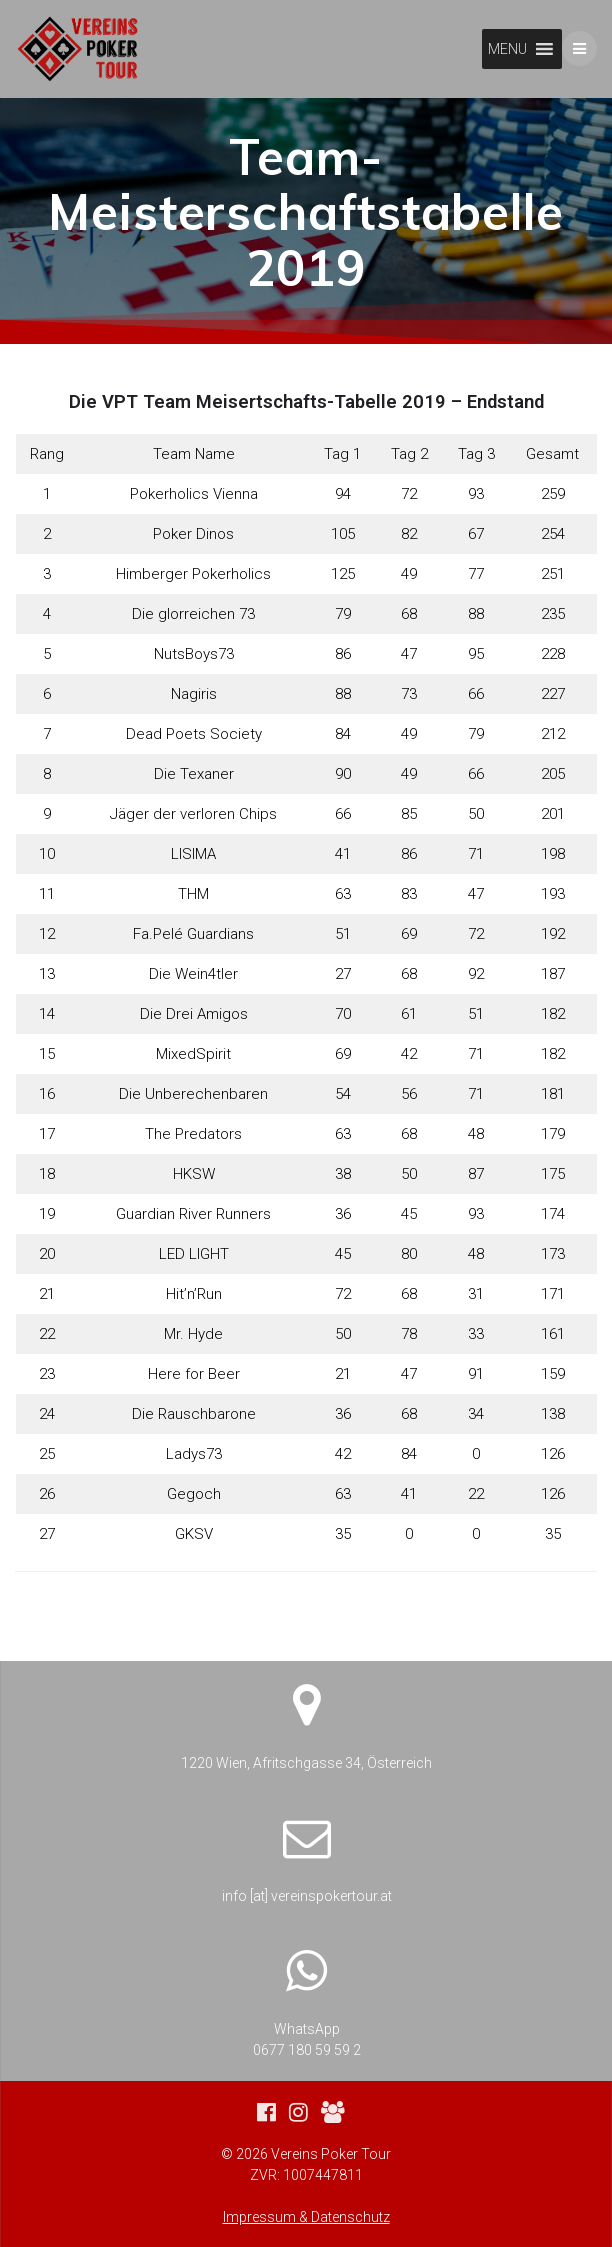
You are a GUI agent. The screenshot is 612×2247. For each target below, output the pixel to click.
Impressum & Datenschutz (306, 2217)
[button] (507, 49)
